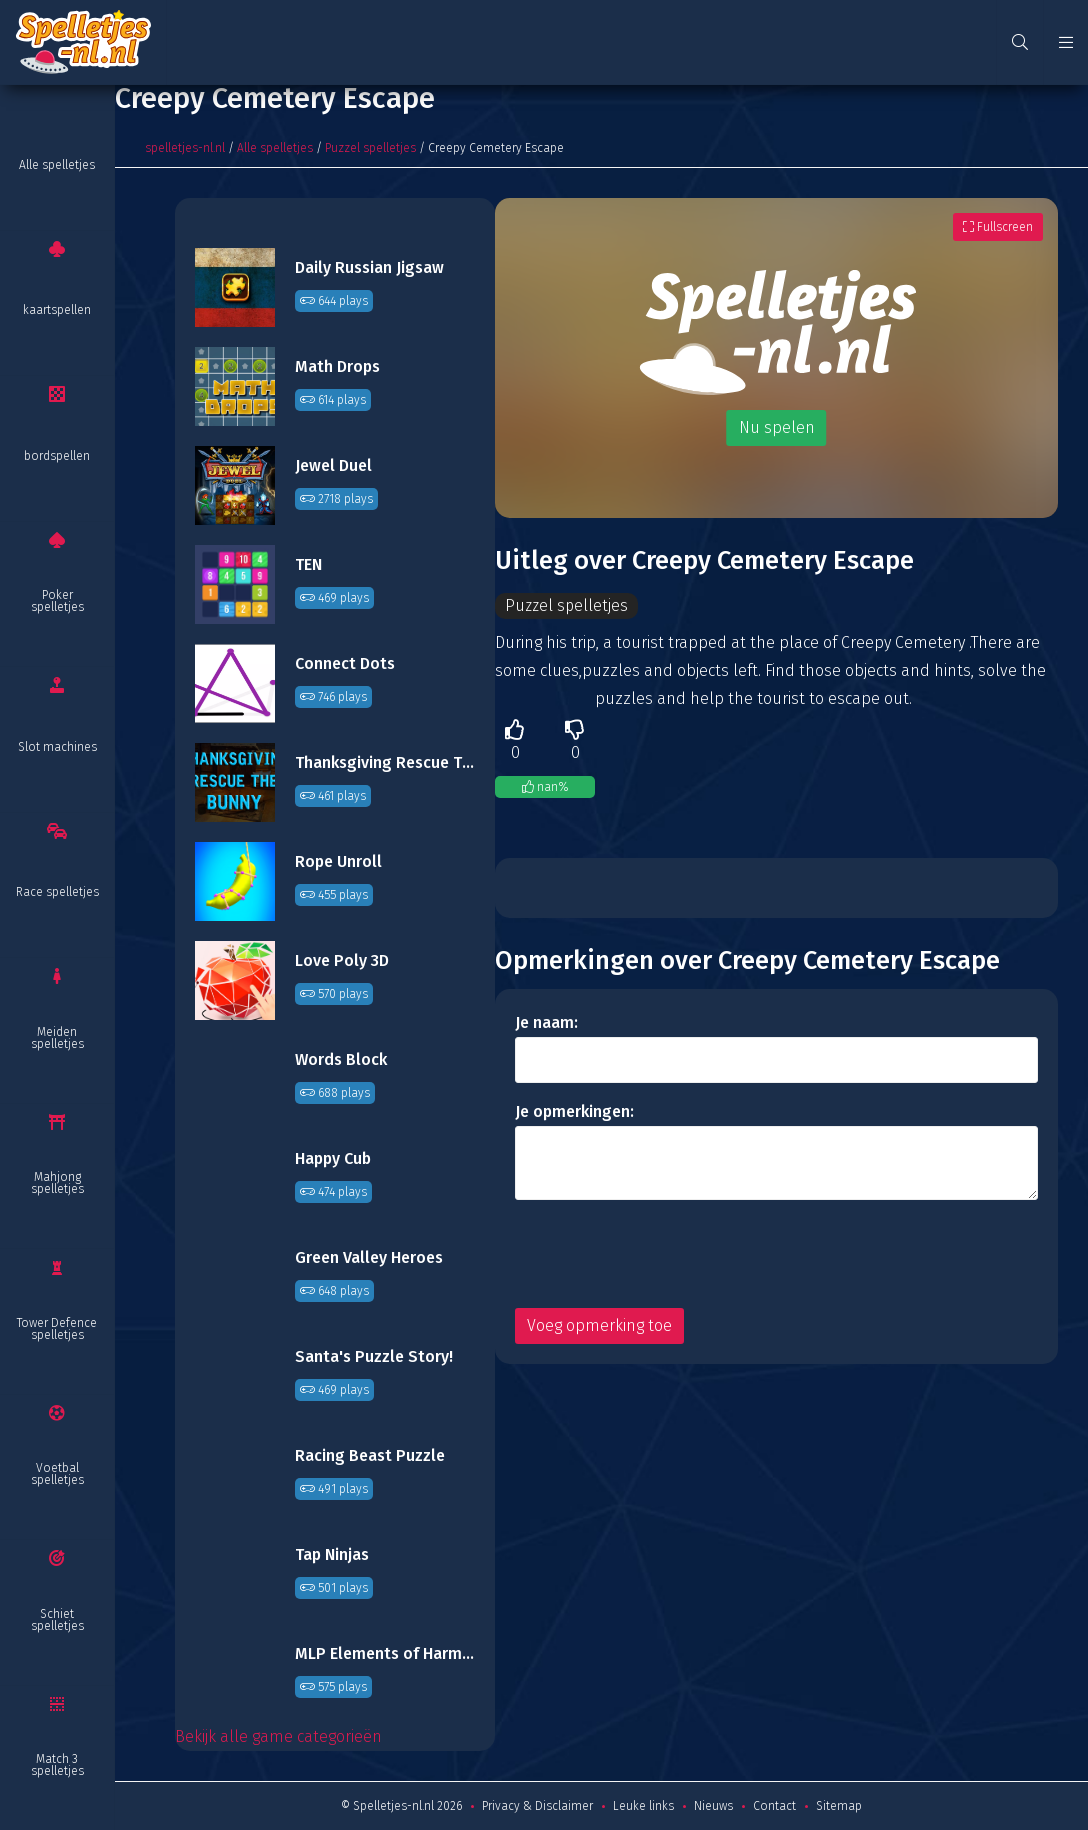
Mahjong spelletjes (57, 1183)
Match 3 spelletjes (57, 1765)
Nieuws (713, 1806)
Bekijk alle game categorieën (278, 1736)
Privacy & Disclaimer (537, 1806)
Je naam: (546, 1022)
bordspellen (57, 456)
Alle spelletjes (57, 165)
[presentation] (667, 1254)
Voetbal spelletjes (57, 1474)
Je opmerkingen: (574, 1111)
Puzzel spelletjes (370, 148)
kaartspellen (57, 310)
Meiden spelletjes (57, 1038)
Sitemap (839, 1806)
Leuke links (643, 1806)
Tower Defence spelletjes (57, 1329)
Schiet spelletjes (57, 1620)
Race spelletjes (57, 892)
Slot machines (57, 747)
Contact (774, 1806)
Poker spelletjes (57, 601)
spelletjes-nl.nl (185, 148)
